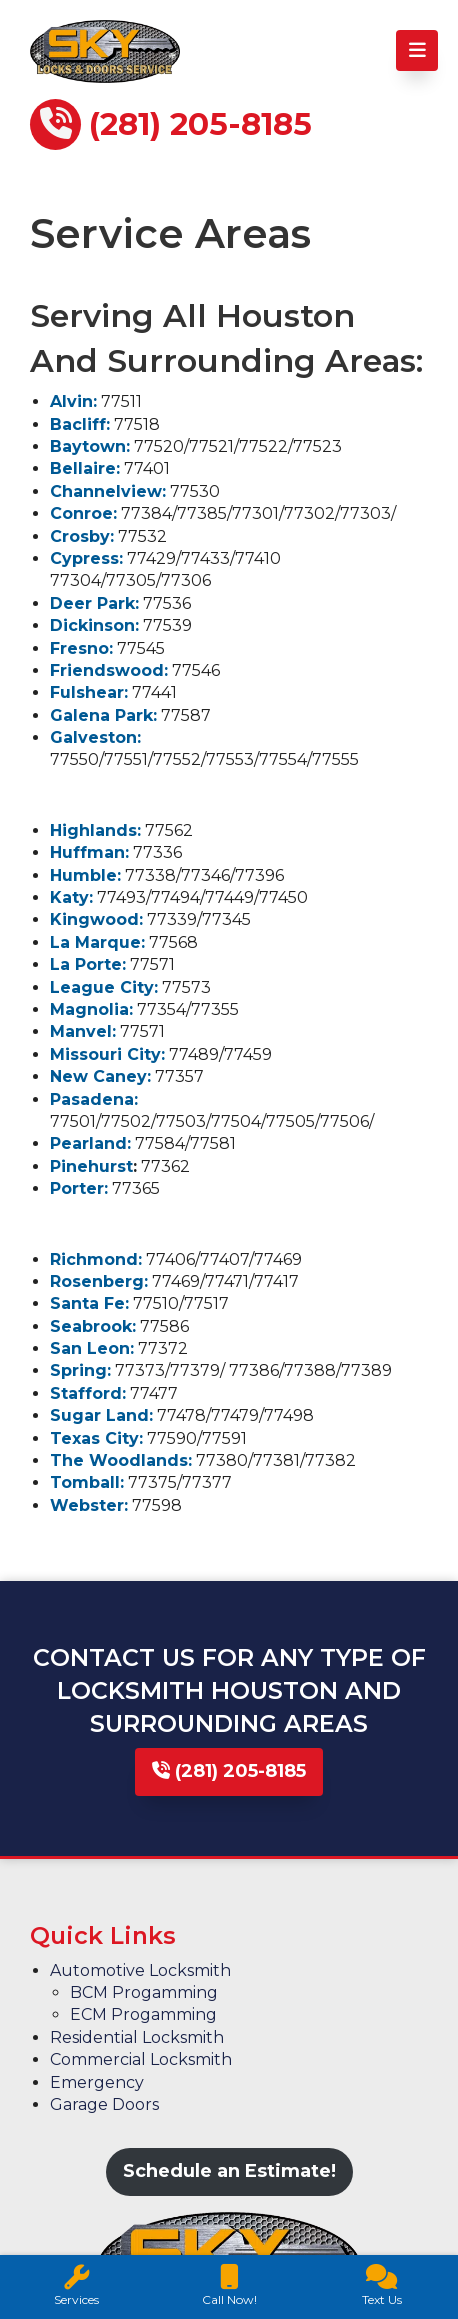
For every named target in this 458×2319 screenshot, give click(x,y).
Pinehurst (91, 1166)
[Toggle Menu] (417, 50)
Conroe (81, 513)
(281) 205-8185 (229, 1771)
